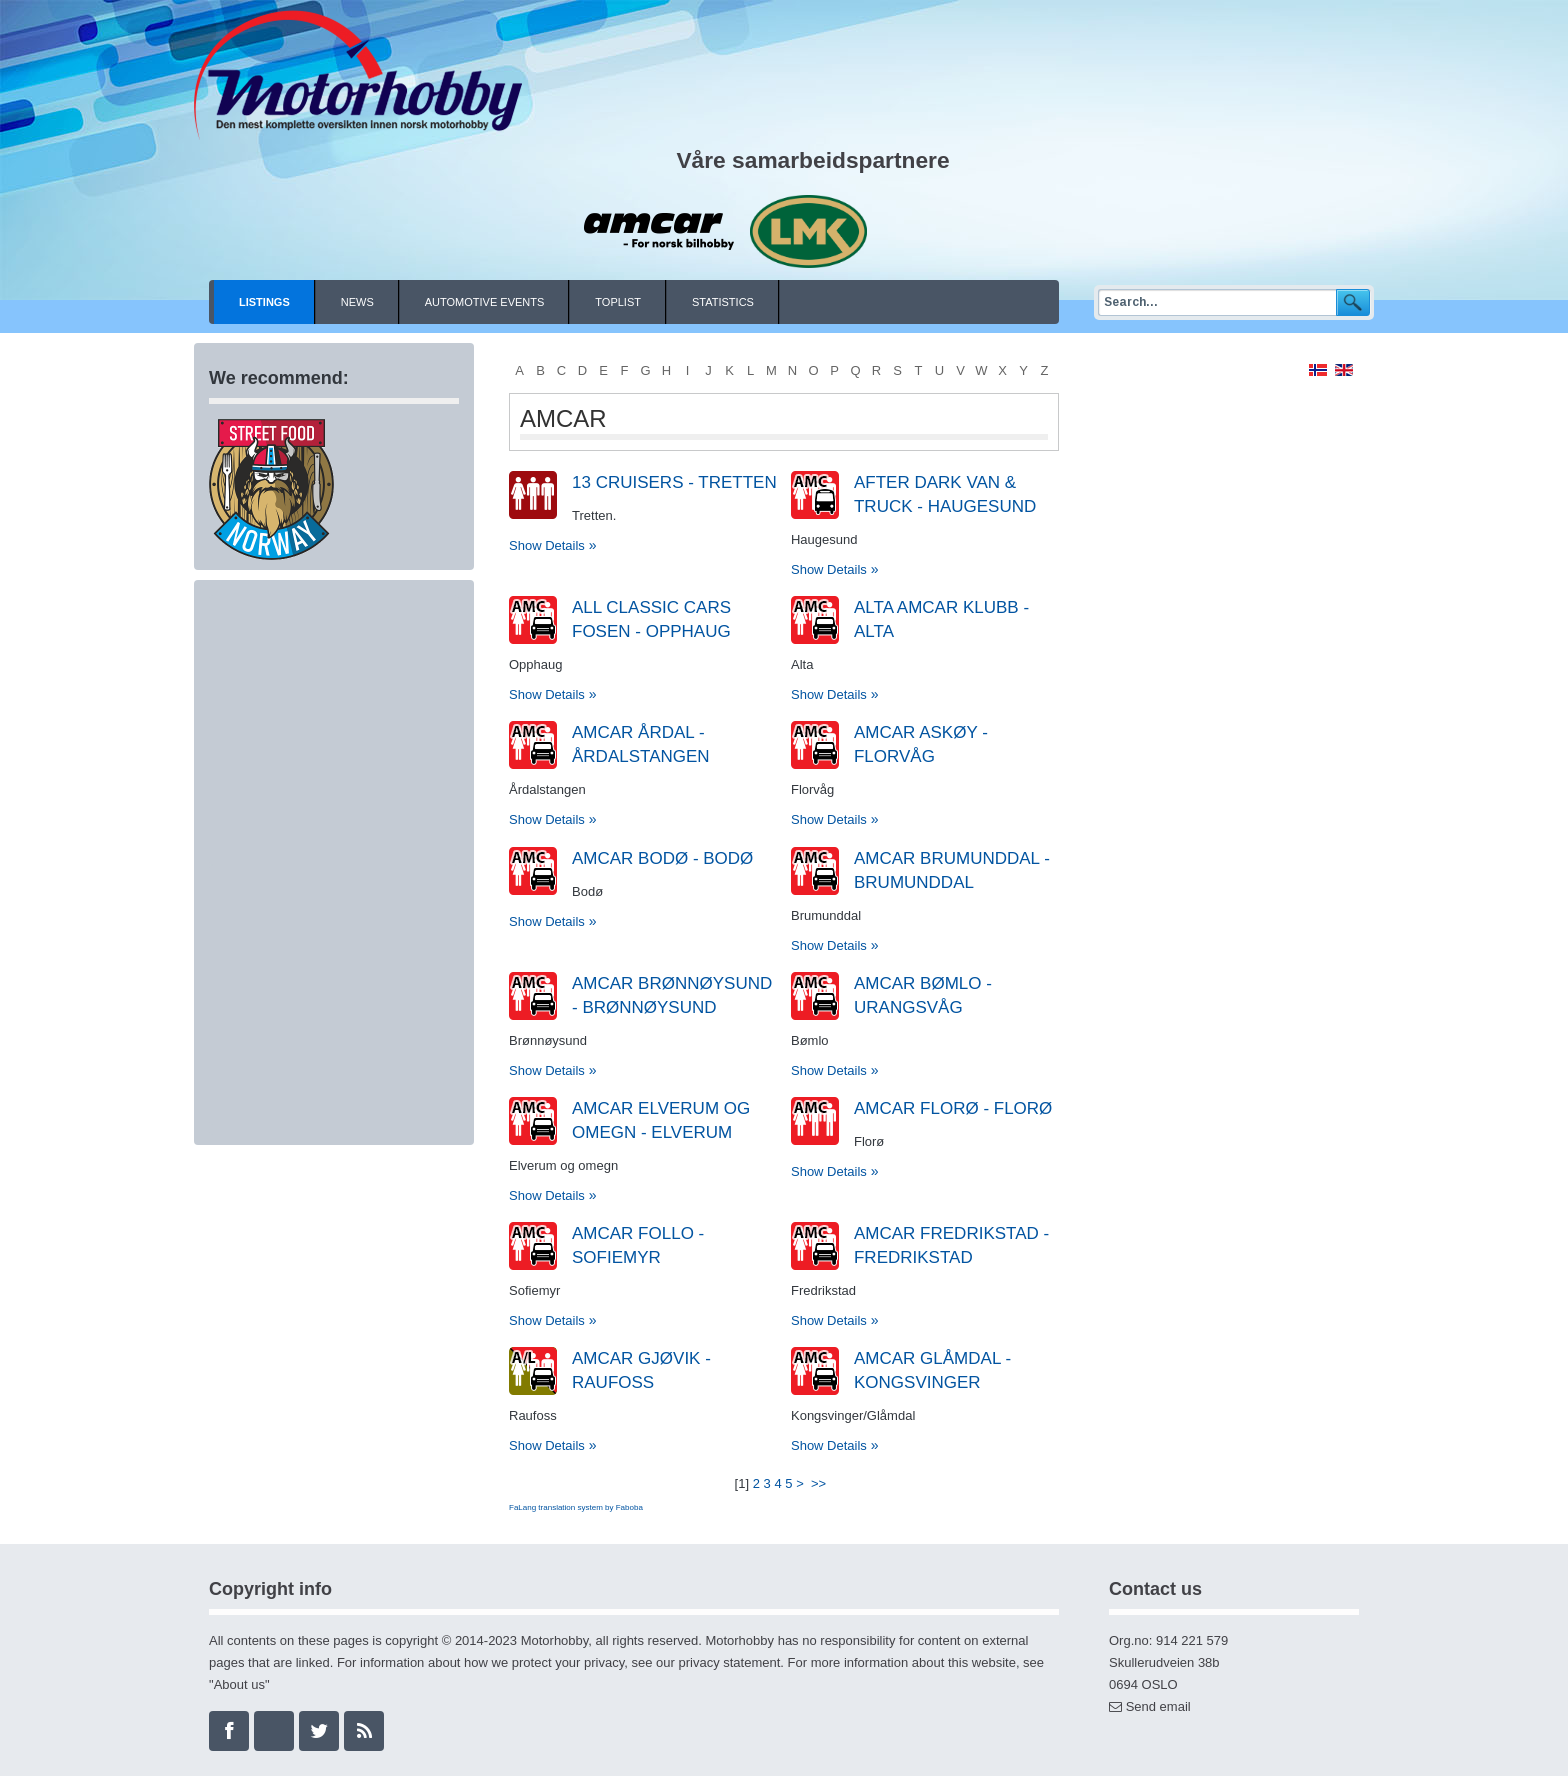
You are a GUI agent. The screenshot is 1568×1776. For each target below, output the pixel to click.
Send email (1158, 1706)
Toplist (618, 302)
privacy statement (729, 1662)
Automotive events (485, 302)
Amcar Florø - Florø (953, 1108)
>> (820, 1483)
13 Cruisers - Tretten (674, 482)
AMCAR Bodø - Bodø (662, 858)
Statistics (723, 302)
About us (239, 1684)
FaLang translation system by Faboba (576, 1507)
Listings (264, 302)
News (357, 302)
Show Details (547, 545)
